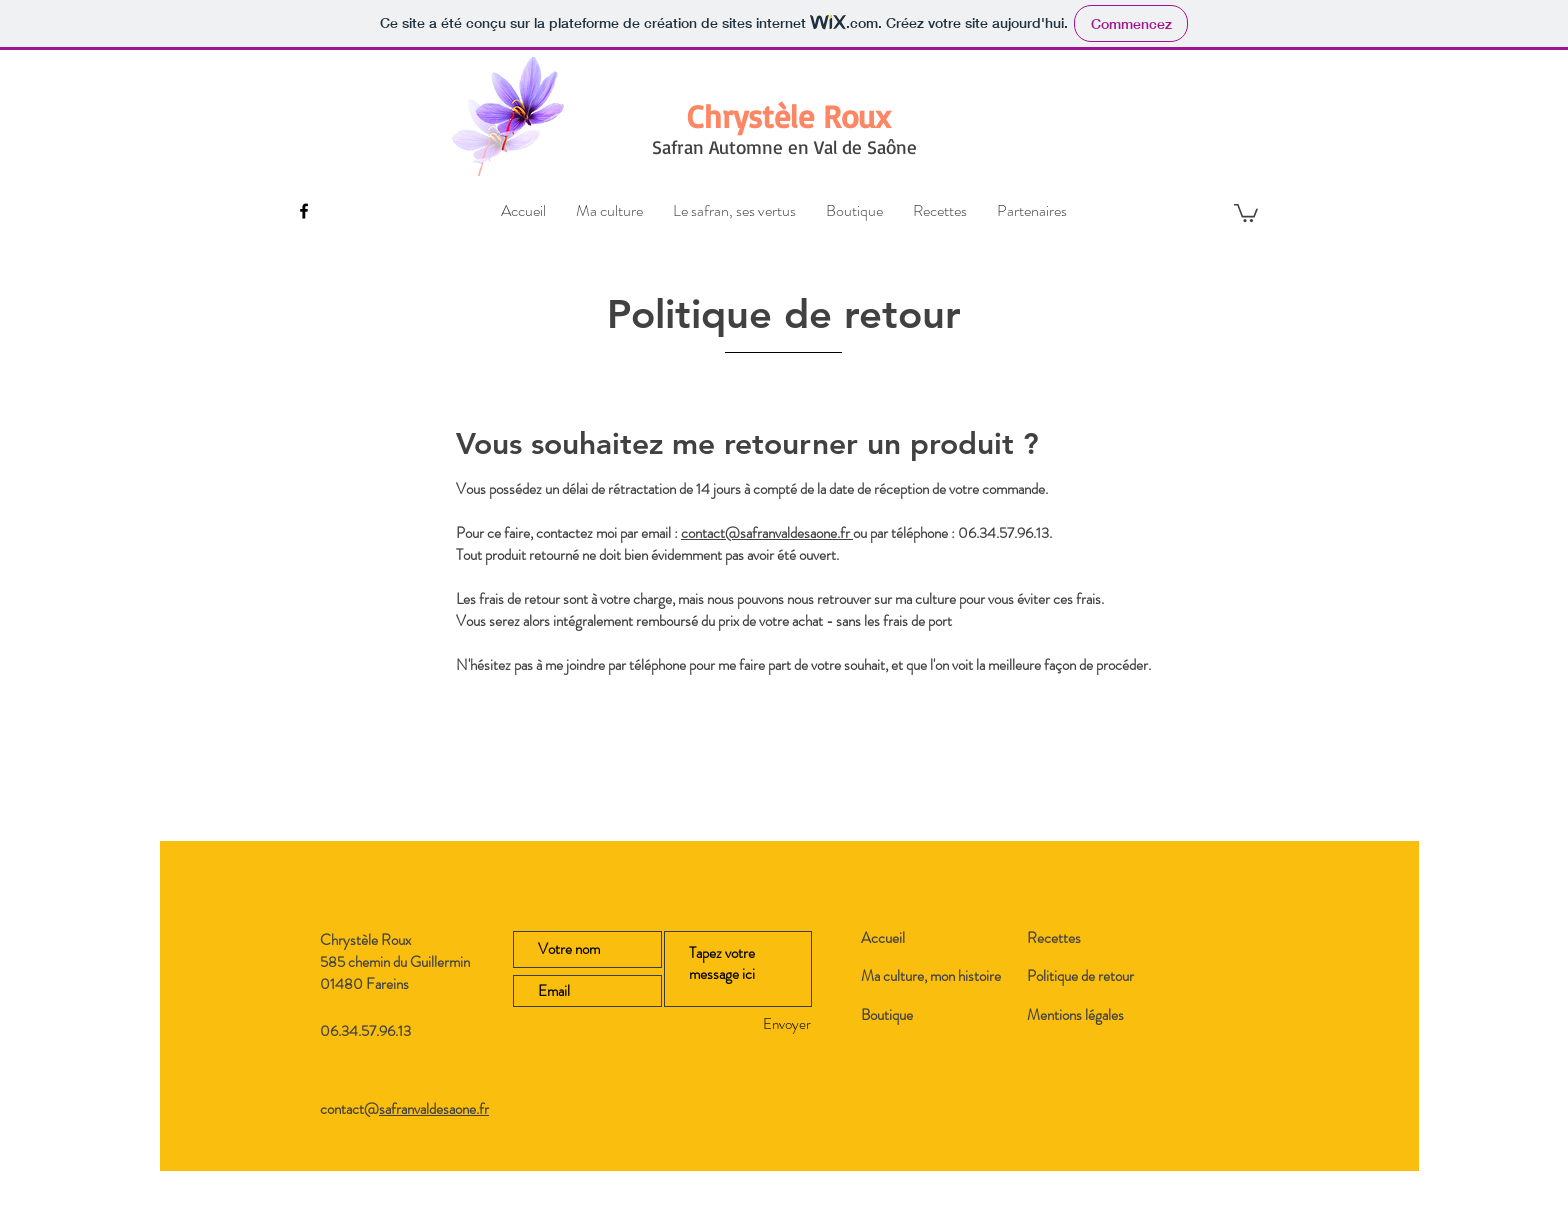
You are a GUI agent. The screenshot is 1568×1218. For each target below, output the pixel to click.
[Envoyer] (752, 1024)
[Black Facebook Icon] (304, 211)
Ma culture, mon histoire (931, 976)
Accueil (883, 938)
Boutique (887, 1015)
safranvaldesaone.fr (434, 1109)
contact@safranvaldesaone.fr (767, 533)
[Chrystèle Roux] (789, 116)
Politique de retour (1080, 976)
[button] (1246, 212)
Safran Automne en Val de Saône (784, 147)
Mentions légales (1075, 1015)
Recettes (1054, 938)
